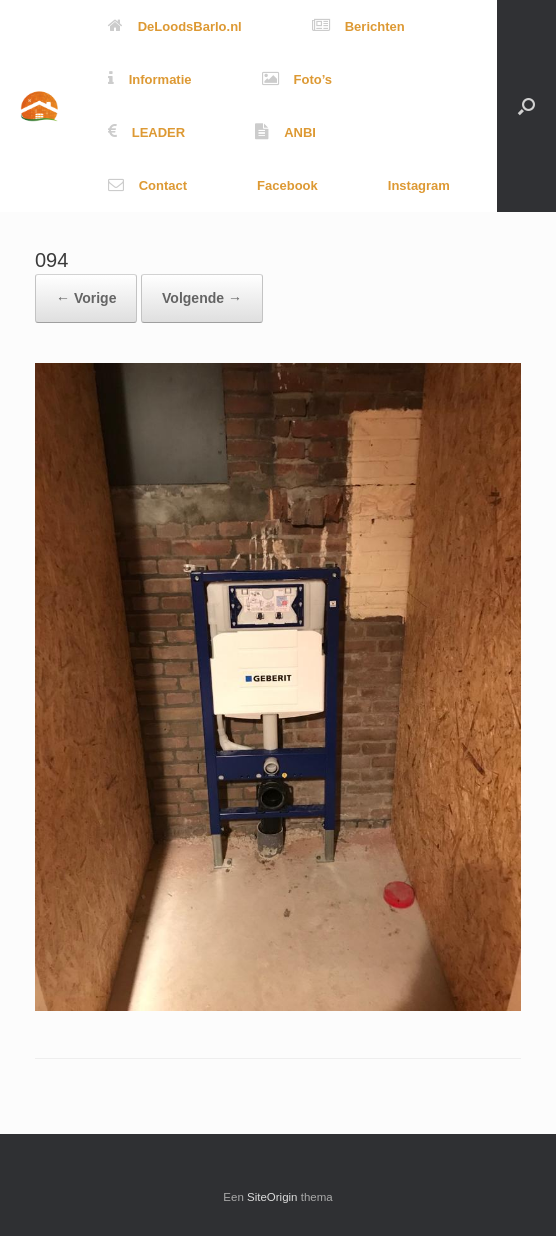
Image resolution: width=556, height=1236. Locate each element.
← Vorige (86, 298)
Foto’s (297, 79)
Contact (147, 185)
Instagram (419, 185)
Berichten (358, 26)
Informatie (150, 79)
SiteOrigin (272, 1197)
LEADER (146, 132)
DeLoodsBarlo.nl (175, 26)
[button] (526, 106)
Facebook (287, 185)
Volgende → (202, 298)
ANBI (285, 132)
